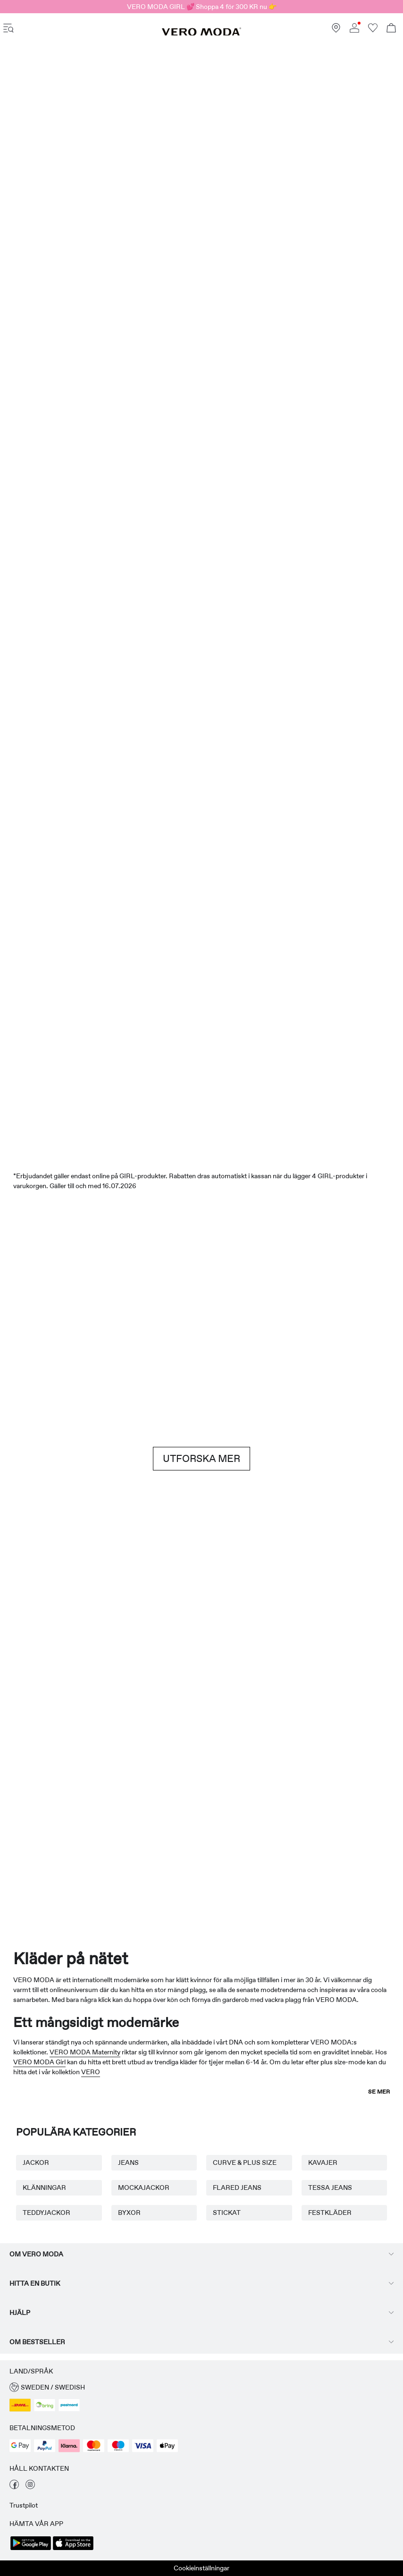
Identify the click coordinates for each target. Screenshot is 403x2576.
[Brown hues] (201, 1287)
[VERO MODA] (201, 33)
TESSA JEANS (330, 2187)
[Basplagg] (99, 1615)
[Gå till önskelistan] (373, 30)
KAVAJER (322, 2162)
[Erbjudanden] (303, 183)
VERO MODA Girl (39, 2062)
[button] (201, 2387)
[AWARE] (201, 1794)
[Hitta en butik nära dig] (336, 30)
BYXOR (129, 2212)
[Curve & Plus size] (282, 1794)
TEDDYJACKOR (46, 2212)
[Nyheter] (99, 178)
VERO (90, 2072)
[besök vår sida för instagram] (30, 2487)
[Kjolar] (303, 334)
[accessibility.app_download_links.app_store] (73, 2549)
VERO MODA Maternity (85, 2052)
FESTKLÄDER (330, 2212)
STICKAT (227, 2212)
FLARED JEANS (237, 2187)
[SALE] (201, 890)
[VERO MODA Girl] (120, 1788)
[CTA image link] (31, 334)
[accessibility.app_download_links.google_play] (30, 2549)
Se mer (379, 2091)
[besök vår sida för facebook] (14, 2487)
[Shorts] (235, 334)
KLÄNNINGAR (44, 2187)
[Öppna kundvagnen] (391, 29)
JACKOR (36, 2162)
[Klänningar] (99, 332)
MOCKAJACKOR (143, 2187)
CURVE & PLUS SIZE (245, 2162)
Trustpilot (23, 2505)
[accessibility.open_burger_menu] (8, 29)
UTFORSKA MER (201, 1458)
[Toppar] (167, 330)
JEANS (128, 2162)
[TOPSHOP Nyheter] (364, 1774)
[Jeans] (337, 1287)
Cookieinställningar (201, 2568)
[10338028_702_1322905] (303, 1615)
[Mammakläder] (38, 1788)
